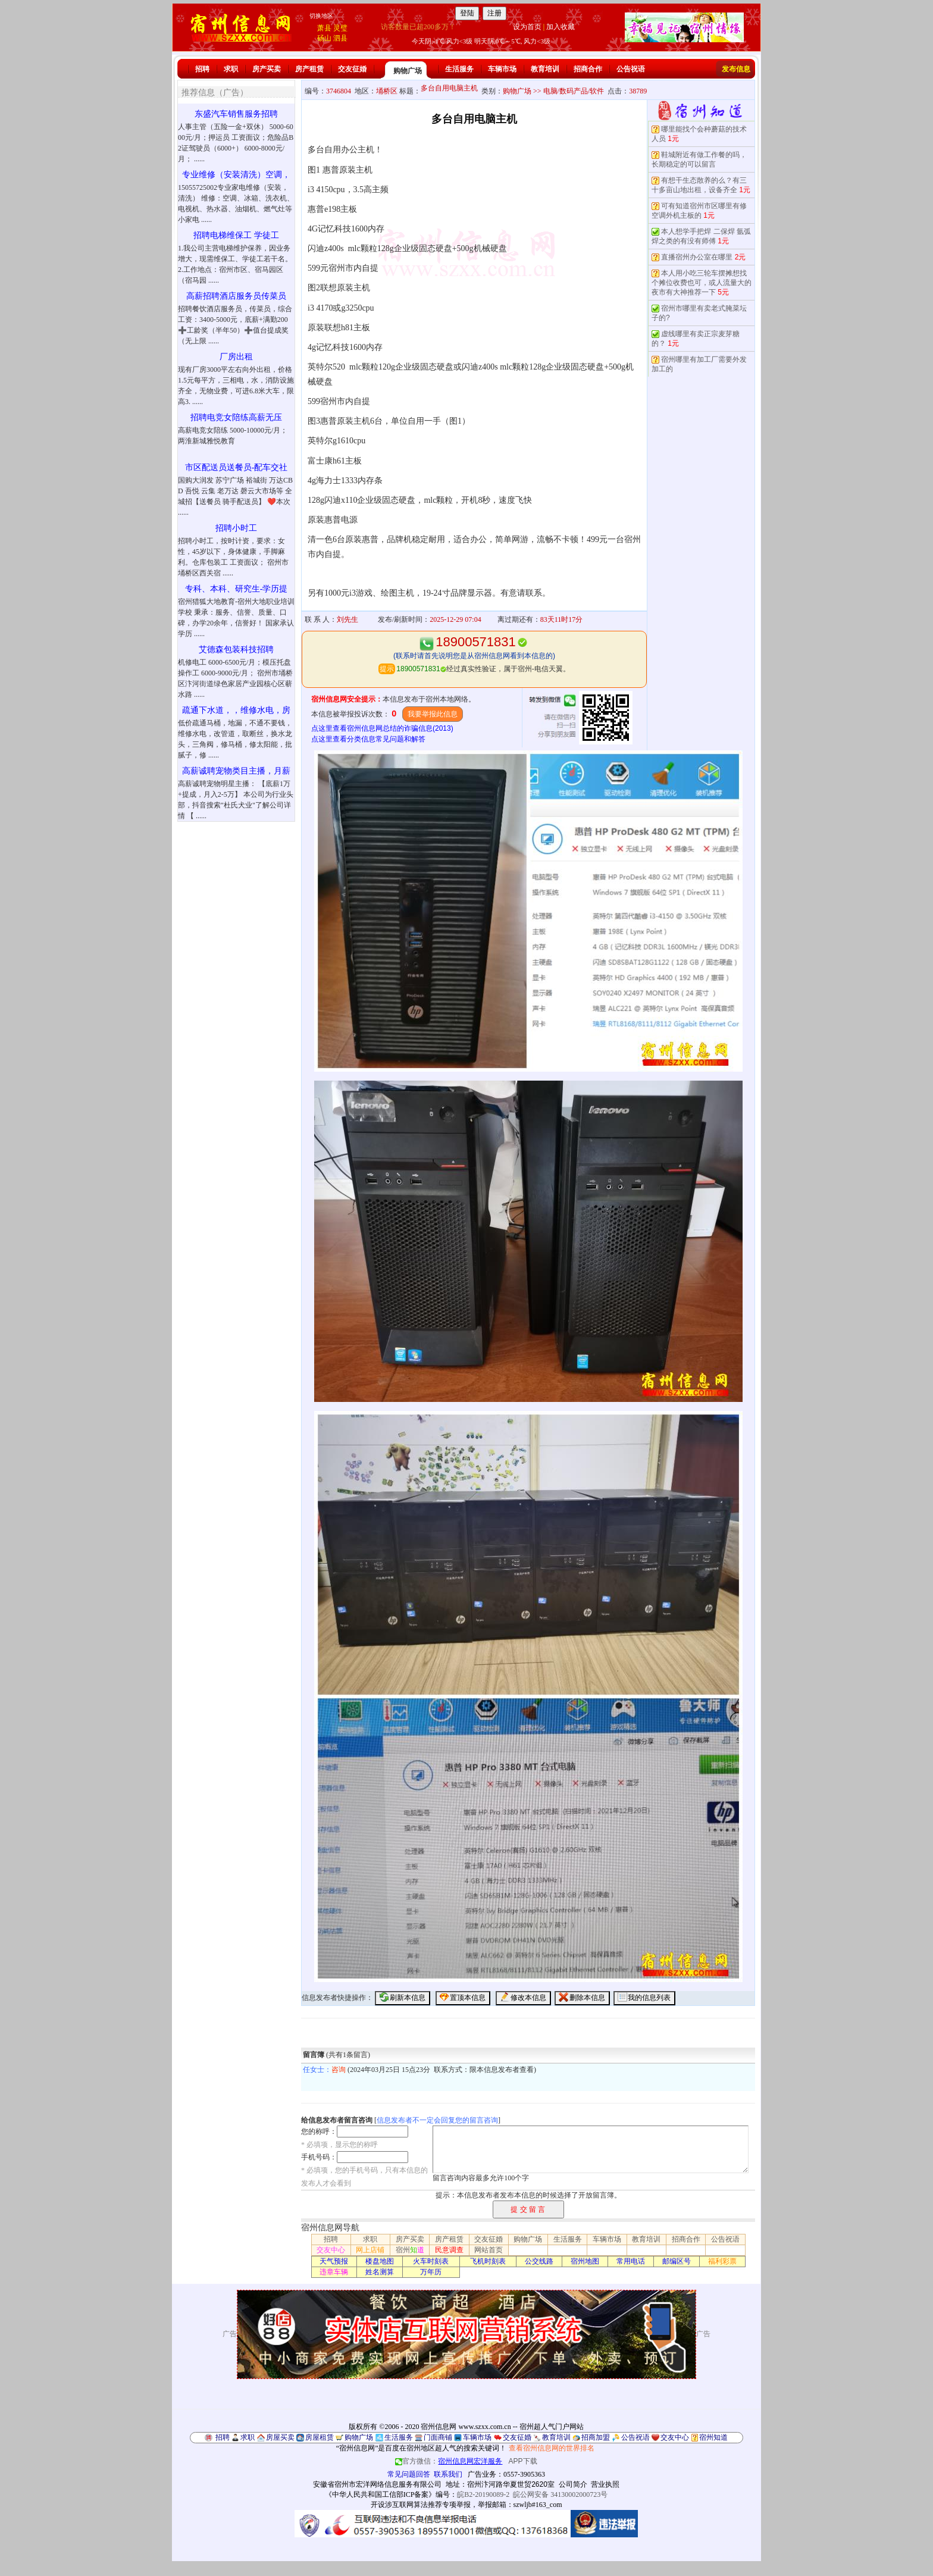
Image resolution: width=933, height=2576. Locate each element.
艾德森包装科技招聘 (236, 649)
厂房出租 (236, 356)
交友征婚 (352, 69)
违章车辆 (334, 2272)
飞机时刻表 (488, 2261)
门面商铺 (438, 2437)
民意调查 (449, 2250)
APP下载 (523, 2461)
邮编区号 (676, 2261)
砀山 (324, 38)
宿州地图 (585, 2261)
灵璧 (340, 28)
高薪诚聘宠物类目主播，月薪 (236, 770)
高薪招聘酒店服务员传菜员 (236, 296)
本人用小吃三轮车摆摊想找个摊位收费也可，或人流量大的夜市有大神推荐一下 (702, 282)
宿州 (410, 2250)
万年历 (431, 2272)
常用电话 (630, 2261)
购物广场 (407, 71)
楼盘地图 (379, 2261)
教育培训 (545, 69)
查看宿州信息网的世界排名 (551, 2448)
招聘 (202, 69)
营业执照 (605, 2484)
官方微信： (449, 2461)
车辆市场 (502, 69)
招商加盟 (595, 2437)
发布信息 (736, 69)
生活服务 (459, 69)
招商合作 (588, 69)
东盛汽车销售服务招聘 (236, 113)
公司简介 (573, 2484)
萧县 (324, 28)
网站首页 (488, 2250)
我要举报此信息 (433, 714)
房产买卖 (266, 69)
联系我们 (448, 2474)
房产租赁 (309, 69)
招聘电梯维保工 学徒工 (236, 235)
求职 (231, 69)
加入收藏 (560, 27)
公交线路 (539, 2261)
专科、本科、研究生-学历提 (236, 588)
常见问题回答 (408, 2474)
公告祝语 (630, 69)
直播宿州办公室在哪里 (696, 257)
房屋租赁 (319, 2437)
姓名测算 (379, 2272)
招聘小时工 (236, 528)
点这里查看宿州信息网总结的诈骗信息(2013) (382, 728)
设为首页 (527, 27)
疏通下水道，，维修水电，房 (236, 710)
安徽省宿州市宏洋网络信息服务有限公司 (377, 2484)
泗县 (340, 38)
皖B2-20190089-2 (483, 2494)
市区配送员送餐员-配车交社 (236, 467)
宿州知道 (713, 2437)
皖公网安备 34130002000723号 (560, 2494)
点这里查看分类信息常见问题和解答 (368, 739)
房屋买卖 (280, 2437)
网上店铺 (370, 2250)
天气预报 (334, 2261)
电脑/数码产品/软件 (574, 91)
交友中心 (331, 2250)
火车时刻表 (431, 2261)
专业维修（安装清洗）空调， (236, 174)
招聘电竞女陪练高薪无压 (236, 417)
